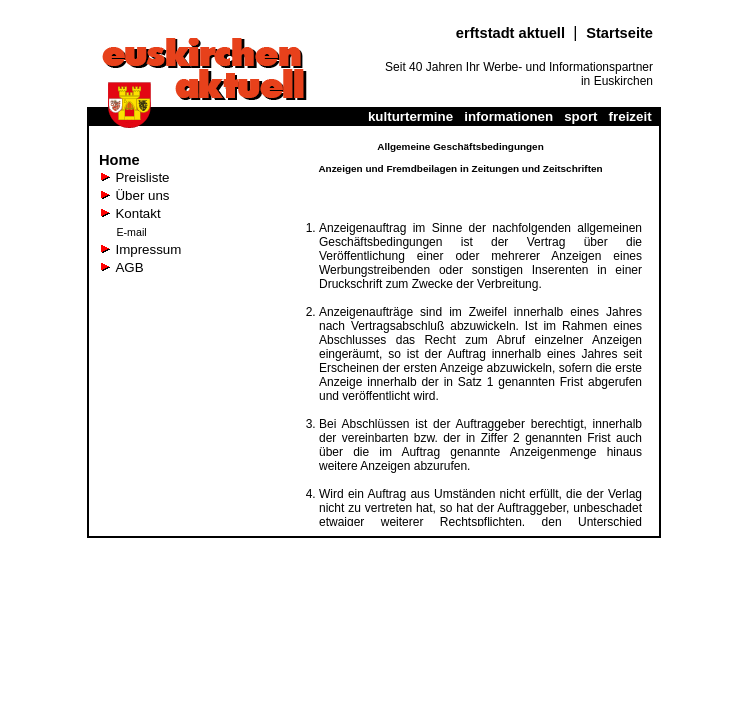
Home (119, 160)
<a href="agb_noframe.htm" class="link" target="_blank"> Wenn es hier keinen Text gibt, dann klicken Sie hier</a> (460, 331)
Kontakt (137, 213)
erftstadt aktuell (514, 33)
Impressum (148, 249)
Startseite (619, 33)
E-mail (131, 232)
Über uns (142, 195)
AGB (129, 267)
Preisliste (142, 177)
